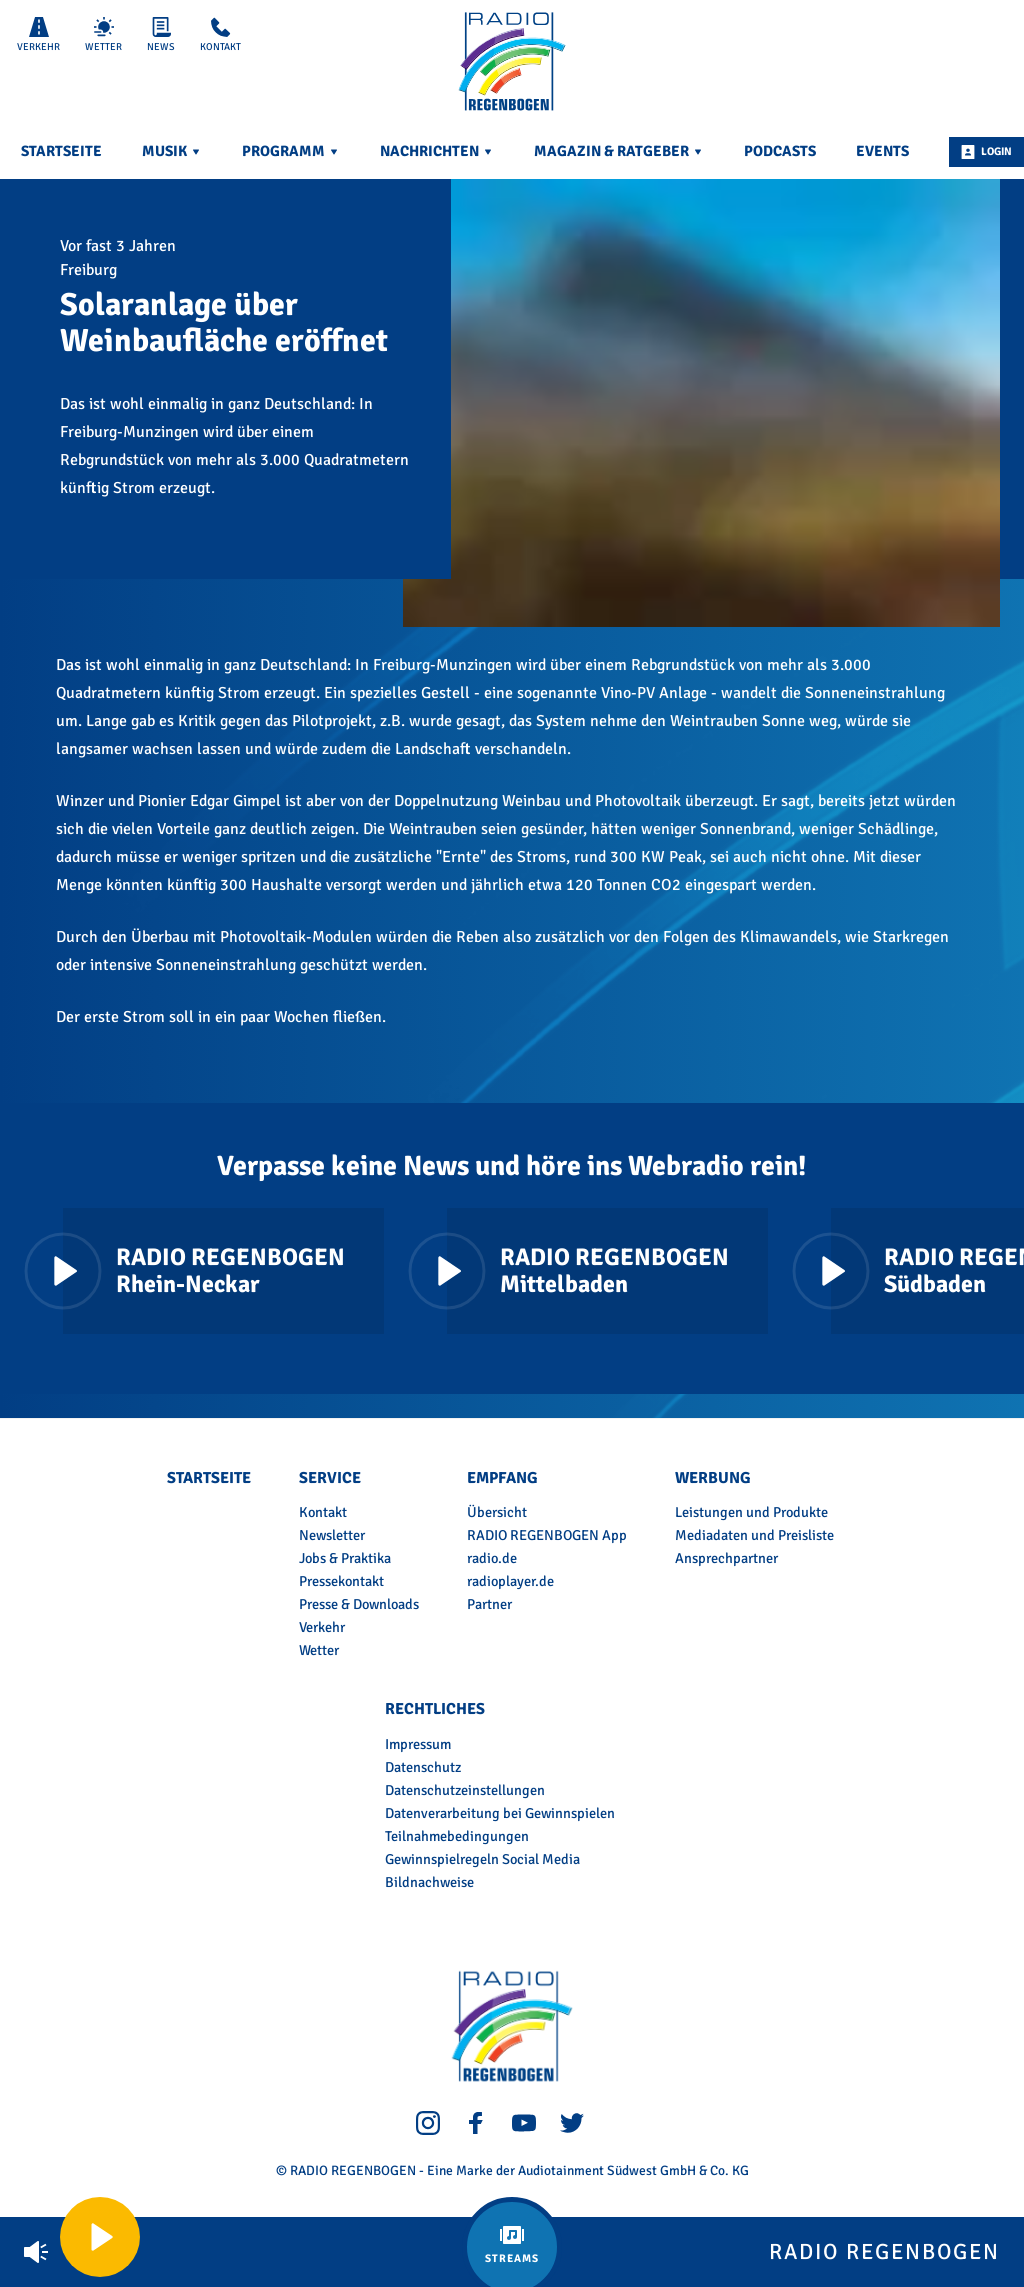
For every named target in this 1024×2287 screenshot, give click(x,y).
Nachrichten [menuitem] (437, 151)
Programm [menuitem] (291, 151)
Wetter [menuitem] (319, 1650)
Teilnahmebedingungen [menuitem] (457, 1836)
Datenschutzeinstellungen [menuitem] (465, 1790)
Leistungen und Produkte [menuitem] (751, 1512)
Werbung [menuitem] (712, 1478)
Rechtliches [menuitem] (435, 1709)
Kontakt (220, 35)
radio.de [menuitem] (492, 1558)
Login (986, 152)
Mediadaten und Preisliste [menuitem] (754, 1535)
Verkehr (38, 35)
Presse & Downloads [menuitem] (359, 1604)
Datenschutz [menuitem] (423, 1767)
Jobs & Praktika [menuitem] (345, 1558)
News (161, 35)
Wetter (103, 35)
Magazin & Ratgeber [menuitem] (619, 151)
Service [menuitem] (330, 1478)
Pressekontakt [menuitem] (341, 1581)
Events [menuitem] (882, 151)
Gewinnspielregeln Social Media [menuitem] (482, 1859)
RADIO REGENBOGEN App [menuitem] (547, 1535)
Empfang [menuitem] (502, 1478)
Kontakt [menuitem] (323, 1512)
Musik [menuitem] (172, 151)
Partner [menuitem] (489, 1604)
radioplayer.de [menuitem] (510, 1581)
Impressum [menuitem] (418, 1744)
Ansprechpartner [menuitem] (726, 1558)
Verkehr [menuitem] (322, 1627)
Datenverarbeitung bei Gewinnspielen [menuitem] (500, 1813)
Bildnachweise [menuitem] (429, 1882)
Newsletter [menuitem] (332, 1535)
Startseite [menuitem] (61, 151)
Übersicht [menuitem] (497, 1512)
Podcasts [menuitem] (780, 151)
